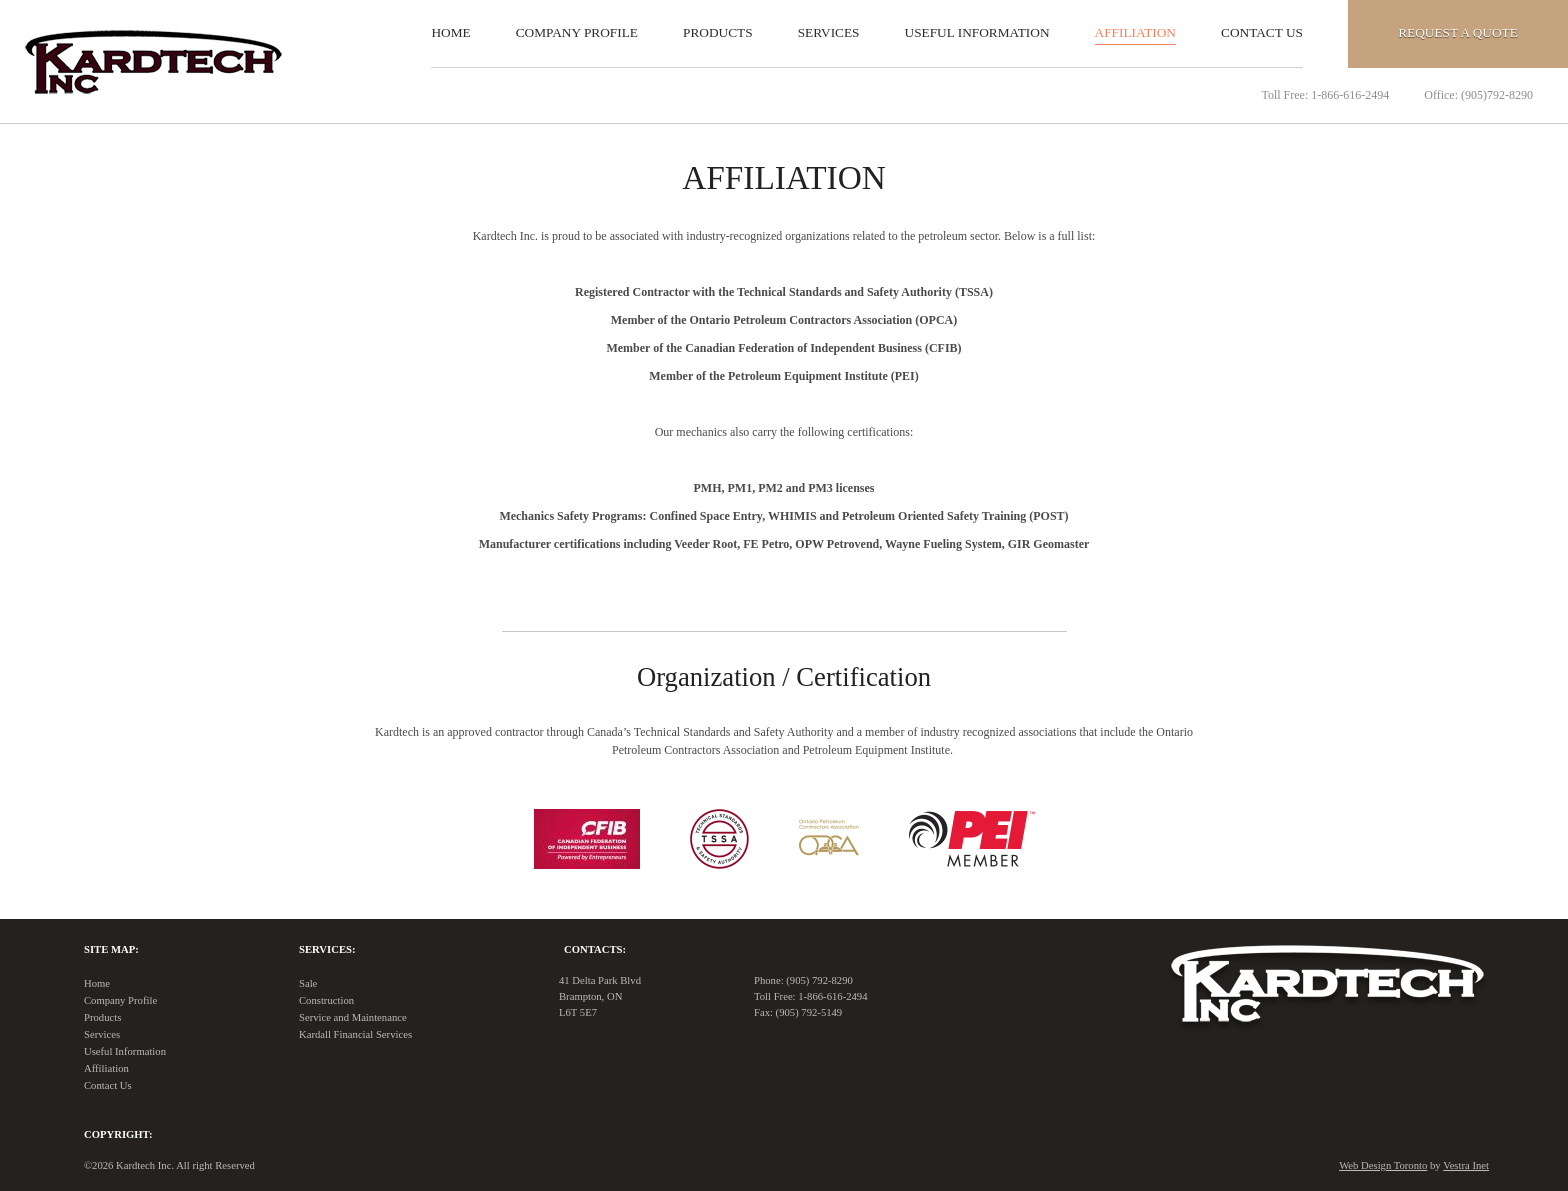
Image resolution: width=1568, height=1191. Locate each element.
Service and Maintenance (353, 1017)
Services (829, 32)
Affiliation (1135, 32)
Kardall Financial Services (355, 1034)
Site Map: (111, 949)
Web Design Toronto (1383, 1165)
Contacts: (595, 949)
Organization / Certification (784, 677)
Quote (1458, 32)
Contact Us (1262, 32)
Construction (326, 1000)
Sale (308, 983)
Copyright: (118, 1134)
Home (450, 32)
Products (718, 32)
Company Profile (577, 32)
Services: (327, 949)
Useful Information (977, 32)
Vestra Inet (1466, 1165)
